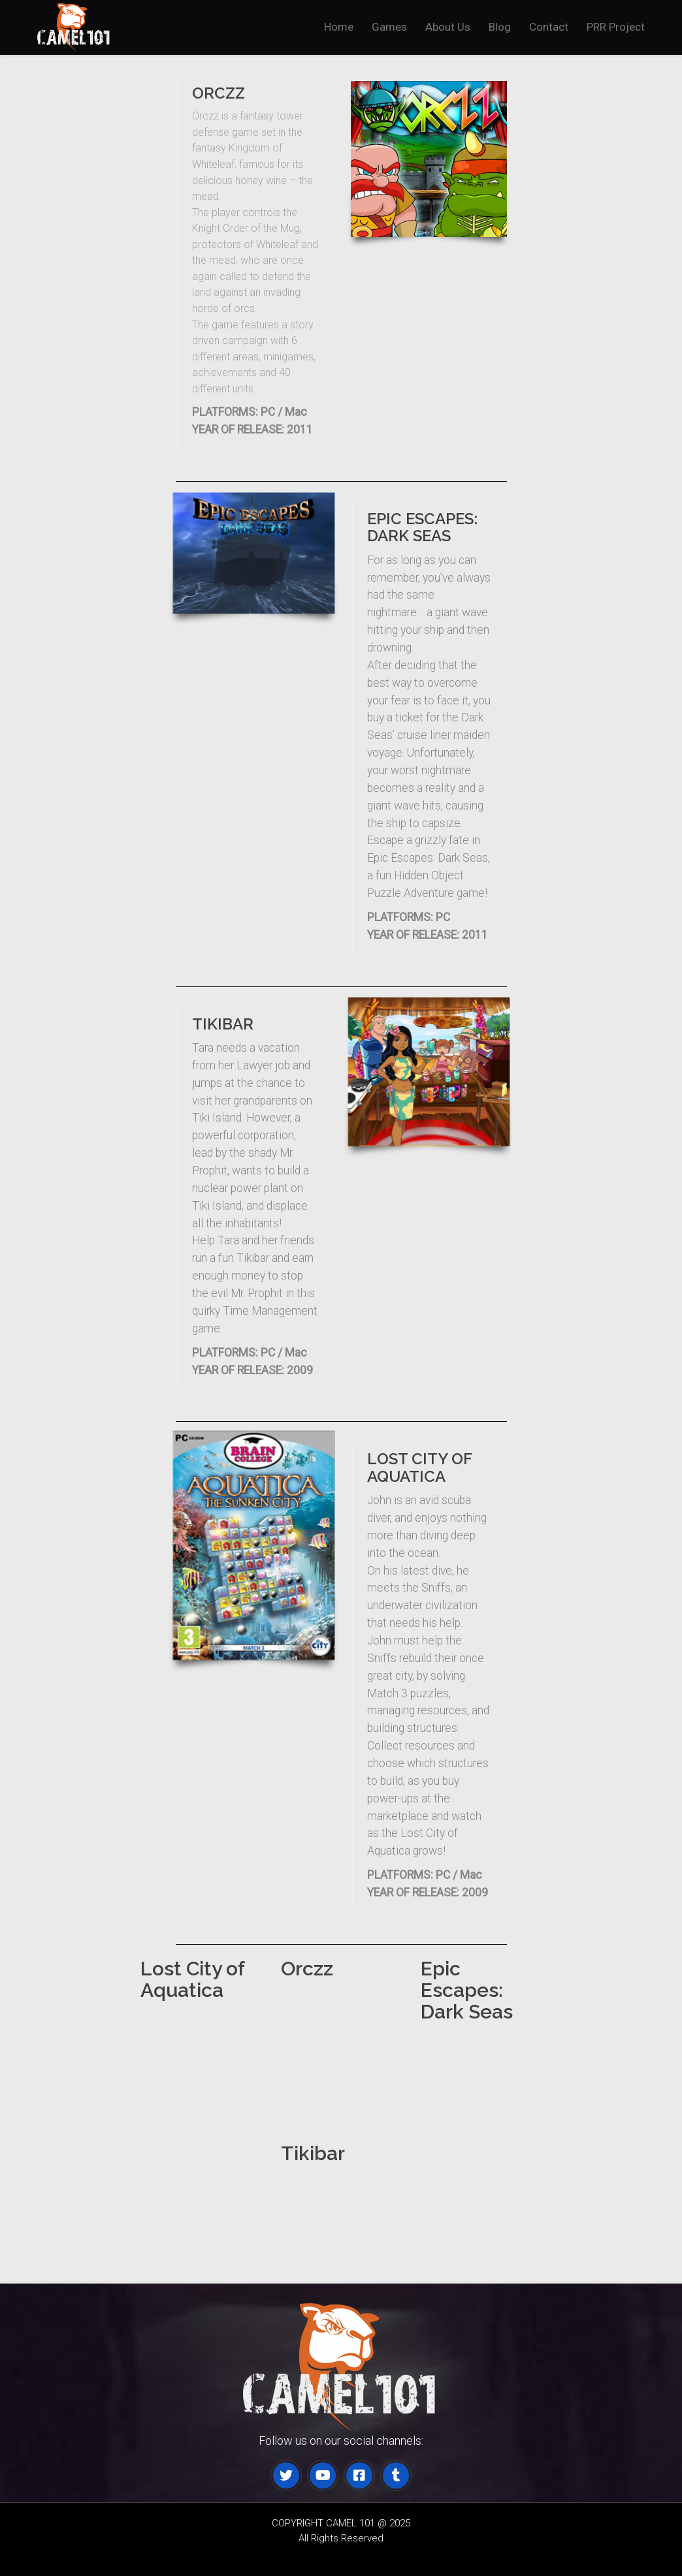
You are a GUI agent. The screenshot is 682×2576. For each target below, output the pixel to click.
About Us (447, 26)
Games (389, 26)
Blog (500, 26)
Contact (548, 26)
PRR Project (616, 26)
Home (338, 26)
